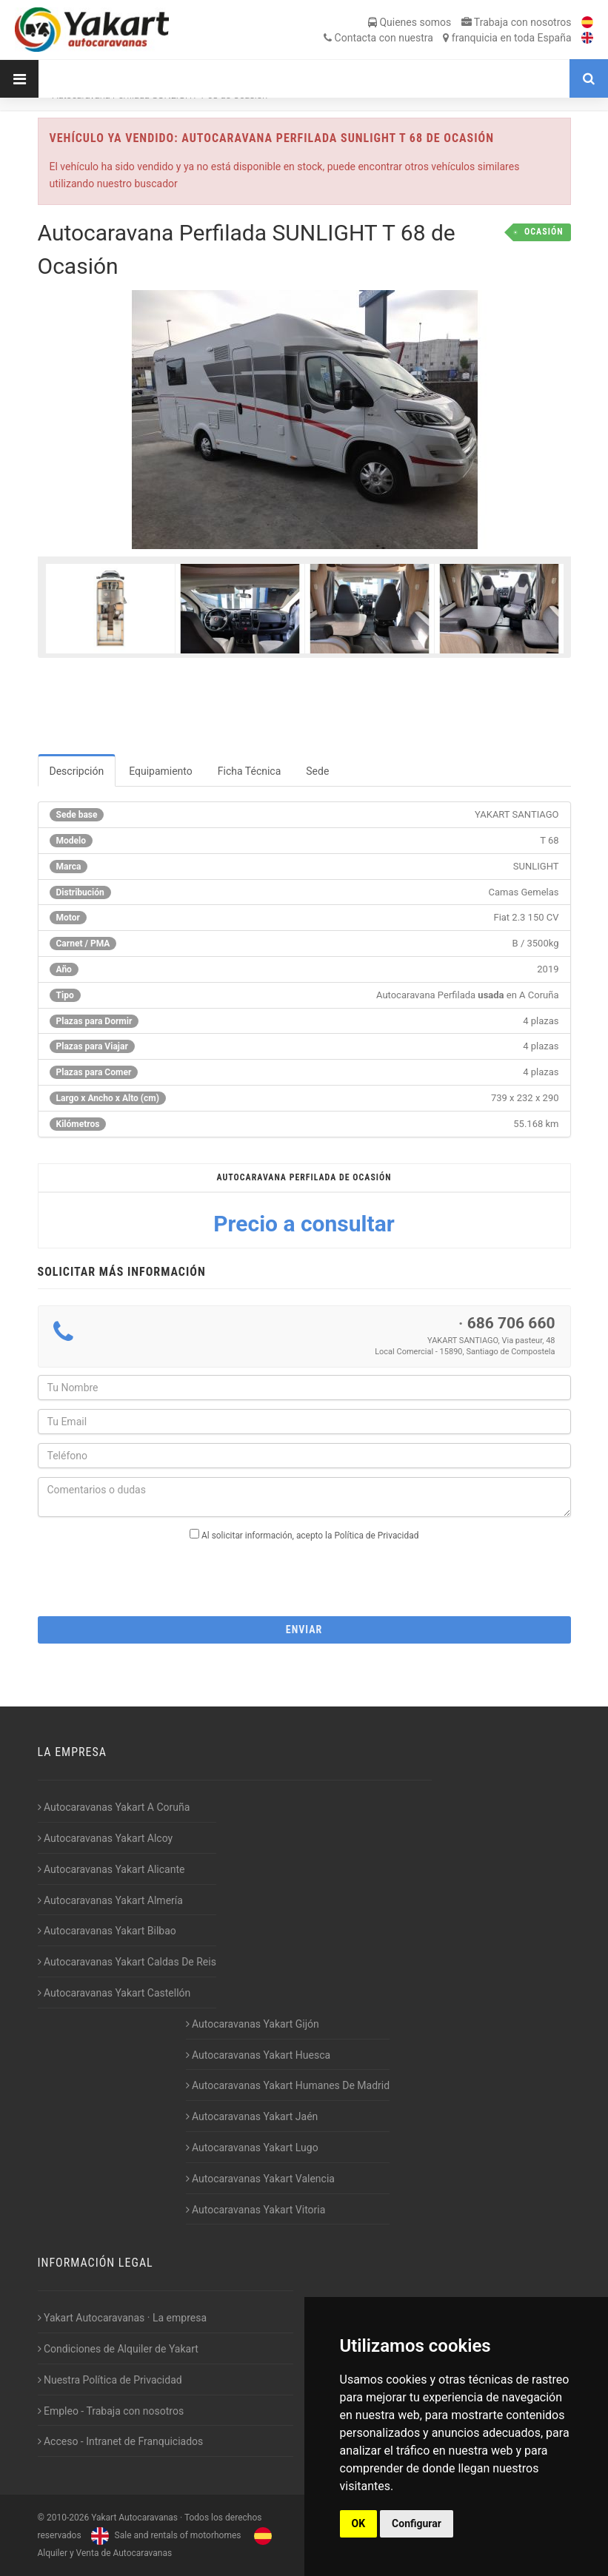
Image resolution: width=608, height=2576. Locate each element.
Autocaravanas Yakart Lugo (252, 2147)
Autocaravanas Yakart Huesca (258, 2055)
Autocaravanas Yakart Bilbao (107, 1931)
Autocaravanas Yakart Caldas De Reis (127, 1962)
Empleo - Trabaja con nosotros (111, 2411)
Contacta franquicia (447, 38)
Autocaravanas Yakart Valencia (260, 2179)
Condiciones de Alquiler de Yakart (118, 2349)
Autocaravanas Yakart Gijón (252, 2024)
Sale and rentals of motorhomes (164, 2535)
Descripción (77, 771)
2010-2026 (68, 2517)
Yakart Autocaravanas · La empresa (122, 2318)
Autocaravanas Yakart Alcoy (105, 1838)
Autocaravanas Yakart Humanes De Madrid (288, 2085)
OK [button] (359, 2523)
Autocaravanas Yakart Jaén (252, 2116)
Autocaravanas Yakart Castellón (114, 1993)
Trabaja (516, 22)
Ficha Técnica (249, 771)
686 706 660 (511, 1323)
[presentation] (304, 1574)
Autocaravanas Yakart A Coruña (114, 1807)
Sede (317, 771)
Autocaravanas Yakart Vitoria (256, 2210)
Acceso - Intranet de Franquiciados (121, 2441)
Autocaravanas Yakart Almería (110, 1900)
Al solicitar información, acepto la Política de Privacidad (309, 1535)
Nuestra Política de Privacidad (110, 2380)
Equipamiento (161, 771)
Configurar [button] (416, 2523)
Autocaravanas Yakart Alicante (111, 1869)
